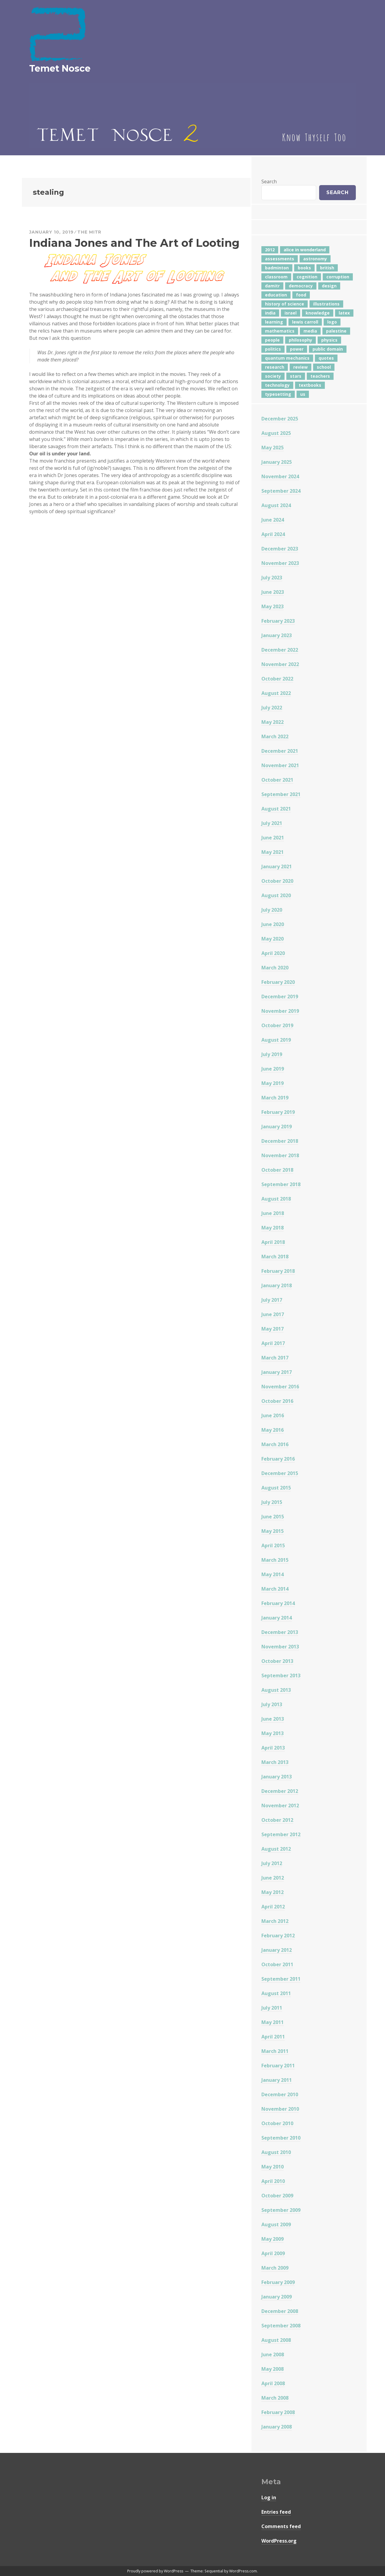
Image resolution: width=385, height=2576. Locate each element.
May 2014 (272, 1574)
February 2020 (278, 982)
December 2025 (279, 418)
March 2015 (274, 1560)
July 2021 (271, 823)
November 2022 (280, 664)
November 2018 (280, 1155)
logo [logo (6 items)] (332, 322)
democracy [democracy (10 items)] (301, 286)
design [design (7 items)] (329, 286)
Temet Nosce (60, 68)
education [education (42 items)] (276, 295)
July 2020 (271, 910)
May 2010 (272, 2166)
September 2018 (280, 1184)
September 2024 (280, 491)
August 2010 (276, 2152)
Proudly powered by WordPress (155, 2571)
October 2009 (277, 2195)
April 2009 (273, 2253)
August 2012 (276, 1849)
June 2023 (272, 592)
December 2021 (279, 751)
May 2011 (272, 2022)
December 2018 (279, 1141)
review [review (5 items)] (300, 367)
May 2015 (272, 1531)
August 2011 (276, 1993)
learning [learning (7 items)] (274, 322)
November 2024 (280, 476)
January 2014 (276, 1617)
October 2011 (277, 1964)
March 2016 (274, 1444)
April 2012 (273, 1906)
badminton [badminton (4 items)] (277, 268)
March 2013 (274, 1762)
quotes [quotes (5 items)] (326, 358)
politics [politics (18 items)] (273, 349)
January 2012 (276, 1950)
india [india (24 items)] (270, 313)
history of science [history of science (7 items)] (284, 304)
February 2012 (278, 1935)
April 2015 (273, 1545)
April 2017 (273, 1343)
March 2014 (274, 1589)
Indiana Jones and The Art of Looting (134, 243)
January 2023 (276, 635)
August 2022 (276, 693)
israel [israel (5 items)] (291, 313)
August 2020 (276, 895)
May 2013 (272, 1733)
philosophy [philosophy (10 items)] (300, 340)
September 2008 (280, 2325)
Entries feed (276, 2512)
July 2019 (271, 1054)
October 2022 (277, 678)
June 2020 (272, 924)
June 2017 (272, 1314)
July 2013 (271, 1704)
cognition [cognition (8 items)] (307, 277)
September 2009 (280, 2210)
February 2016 (278, 1458)
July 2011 (271, 2007)
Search (269, 181)
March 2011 (274, 2051)
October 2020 (277, 881)
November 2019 (280, 1011)
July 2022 (271, 707)
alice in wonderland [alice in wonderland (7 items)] (305, 250)
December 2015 (279, 1473)
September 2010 (280, 2137)
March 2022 (274, 736)
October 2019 (277, 1025)
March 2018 (274, 1256)
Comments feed (281, 2526)
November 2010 (280, 2109)
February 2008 (278, 2412)
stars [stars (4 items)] (295, 376)
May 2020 (272, 938)
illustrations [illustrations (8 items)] (326, 304)
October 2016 (277, 1401)
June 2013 (272, 1719)
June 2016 (272, 1415)
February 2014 (278, 1603)
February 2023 (278, 621)
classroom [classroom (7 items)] (276, 277)
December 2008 (279, 2311)
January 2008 (276, 2426)
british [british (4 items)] (327, 268)
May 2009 (272, 2239)
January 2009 (276, 2296)
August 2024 (276, 505)
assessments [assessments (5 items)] (279, 259)
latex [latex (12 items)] (344, 313)
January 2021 (276, 866)
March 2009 (274, 2267)
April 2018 (273, 1242)
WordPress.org (279, 2540)
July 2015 (271, 1502)
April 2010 (273, 2181)
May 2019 (272, 1083)
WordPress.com (243, 2571)
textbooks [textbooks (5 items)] (310, 385)
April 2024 (273, 534)
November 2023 (280, 563)
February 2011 (278, 2065)
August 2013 (276, 1690)
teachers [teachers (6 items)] (320, 376)
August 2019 (276, 1040)
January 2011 (276, 2080)
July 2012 (271, 1863)
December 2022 (279, 649)
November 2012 (280, 1805)
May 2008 (272, 2369)
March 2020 (274, 967)
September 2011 (280, 1979)
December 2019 (279, 996)
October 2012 (277, 1820)
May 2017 (272, 1328)
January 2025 (276, 462)
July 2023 (271, 577)
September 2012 (280, 1834)
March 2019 (274, 1097)
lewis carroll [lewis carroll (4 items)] (305, 322)
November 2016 (280, 1386)
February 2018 (278, 1271)
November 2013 (280, 1646)
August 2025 (276, 433)
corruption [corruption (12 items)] (337, 277)
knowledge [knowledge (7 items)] (318, 313)
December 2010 (279, 2094)
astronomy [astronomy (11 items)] (315, 259)
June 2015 (272, 1516)
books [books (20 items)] (304, 268)
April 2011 (273, 2036)
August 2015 (276, 1487)
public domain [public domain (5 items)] (328, 349)
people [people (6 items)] (272, 340)
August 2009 (276, 2224)
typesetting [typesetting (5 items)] (278, 394)
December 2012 (279, 1791)
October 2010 (277, 2123)
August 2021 (276, 808)
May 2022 (272, 722)
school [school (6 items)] (324, 367)
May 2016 (272, 1430)
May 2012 (272, 1892)
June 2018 (272, 1213)
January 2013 (276, 1776)
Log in (268, 2497)
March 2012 (274, 1921)
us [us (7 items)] (302, 394)
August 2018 (276, 1198)
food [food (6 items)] (301, 295)
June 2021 (272, 837)
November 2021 (280, 765)
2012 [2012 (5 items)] (270, 250)
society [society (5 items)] (273, 376)
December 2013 (279, 1632)
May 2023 (272, 606)
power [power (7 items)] (296, 349)
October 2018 (277, 1170)
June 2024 (272, 519)
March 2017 (274, 1357)
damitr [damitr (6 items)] (272, 286)
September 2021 (280, 794)
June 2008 (272, 2354)
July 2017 (271, 1300)
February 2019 (278, 1112)
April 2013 (273, 1747)
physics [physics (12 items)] (329, 340)
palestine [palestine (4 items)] (336, 331)
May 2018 (272, 1227)
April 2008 (273, 2383)
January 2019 (276, 1126)
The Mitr (89, 232)
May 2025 (272, 447)
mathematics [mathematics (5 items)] (279, 331)
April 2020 (273, 953)
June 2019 (272, 1068)
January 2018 (276, 1285)
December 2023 (279, 548)
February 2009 (278, 2282)
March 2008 (274, 2398)
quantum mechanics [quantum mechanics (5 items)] (287, 358)
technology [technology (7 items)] (277, 385)
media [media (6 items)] (310, 331)
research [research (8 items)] (274, 367)
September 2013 (280, 1675)
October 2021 (277, 780)
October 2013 (277, 1661)
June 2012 (272, 1877)
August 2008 (276, 2340)
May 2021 (272, 852)
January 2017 (276, 1372)
